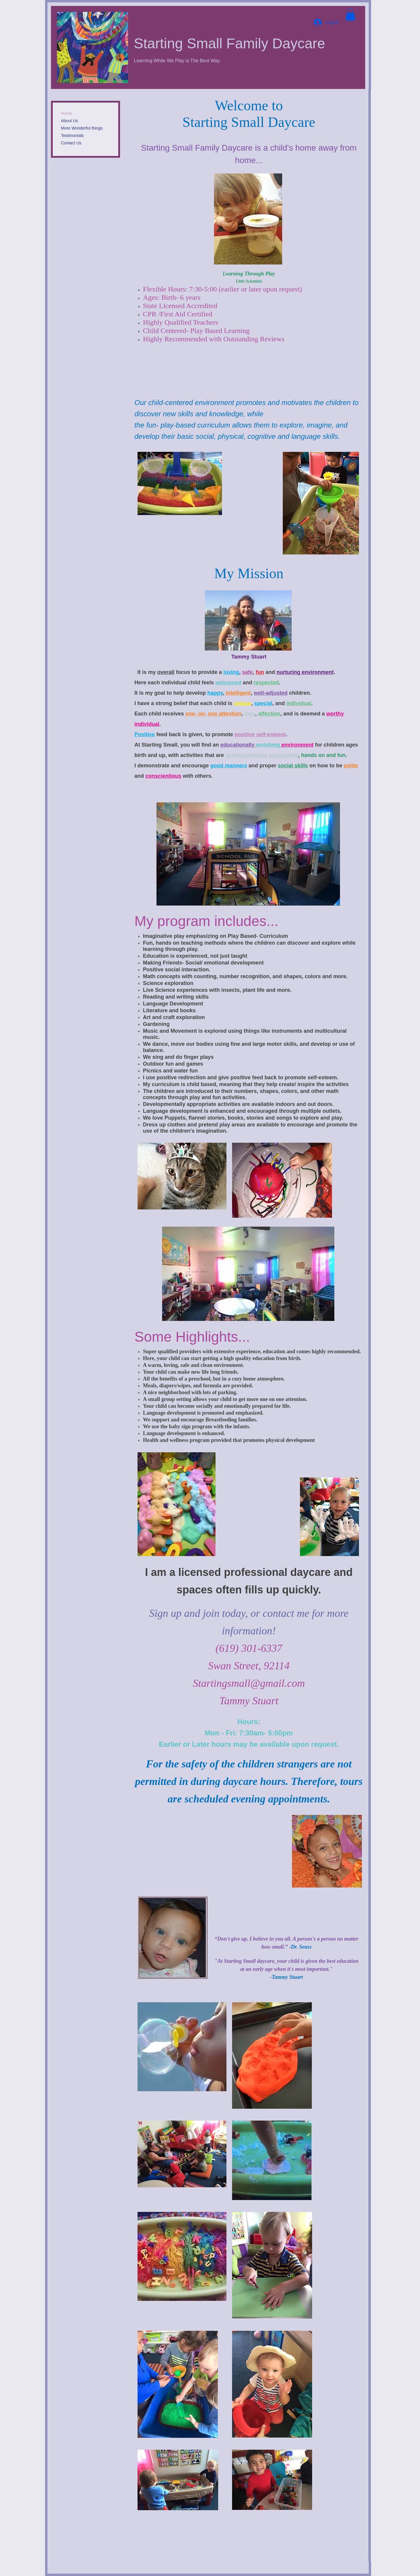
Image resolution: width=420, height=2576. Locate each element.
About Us (69, 120)
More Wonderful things (82, 128)
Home (66, 113)
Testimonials (72, 135)
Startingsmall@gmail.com (249, 1683)
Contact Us (71, 143)
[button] (350, 15)
